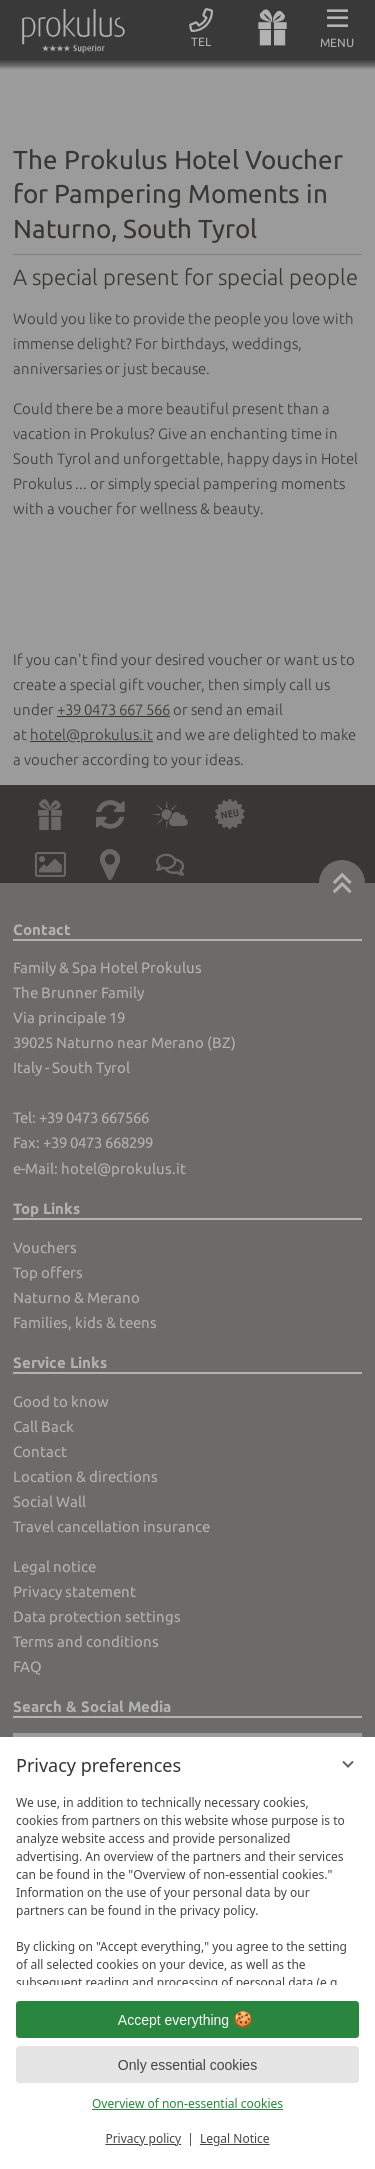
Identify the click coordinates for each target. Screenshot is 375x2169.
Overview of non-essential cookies (187, 2103)
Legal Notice (235, 2138)
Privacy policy (143, 2138)
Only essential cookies (187, 2065)
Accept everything (187, 2020)
